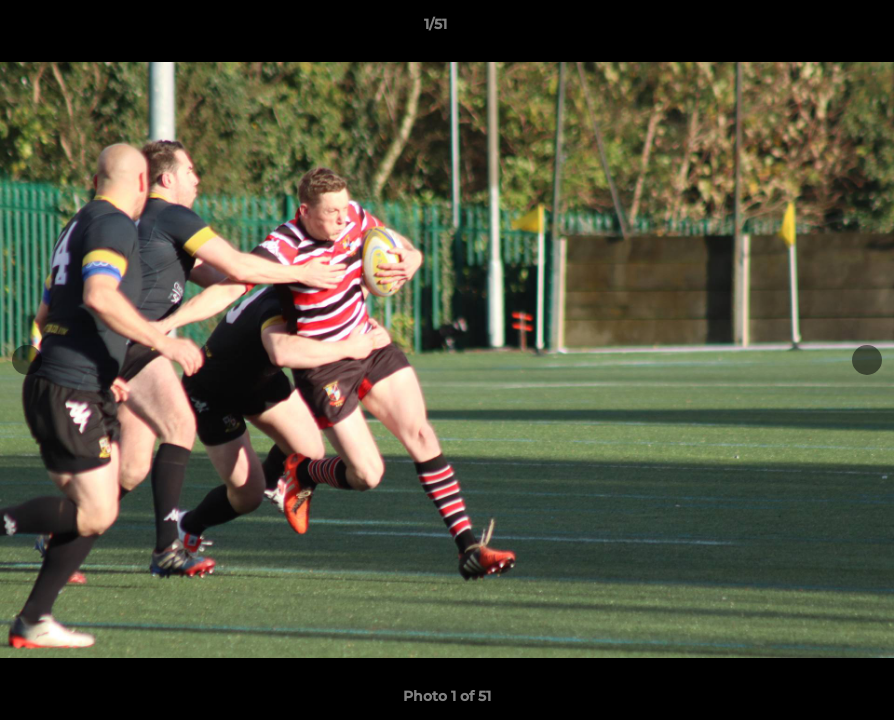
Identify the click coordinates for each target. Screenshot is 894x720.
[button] (810, 29)
